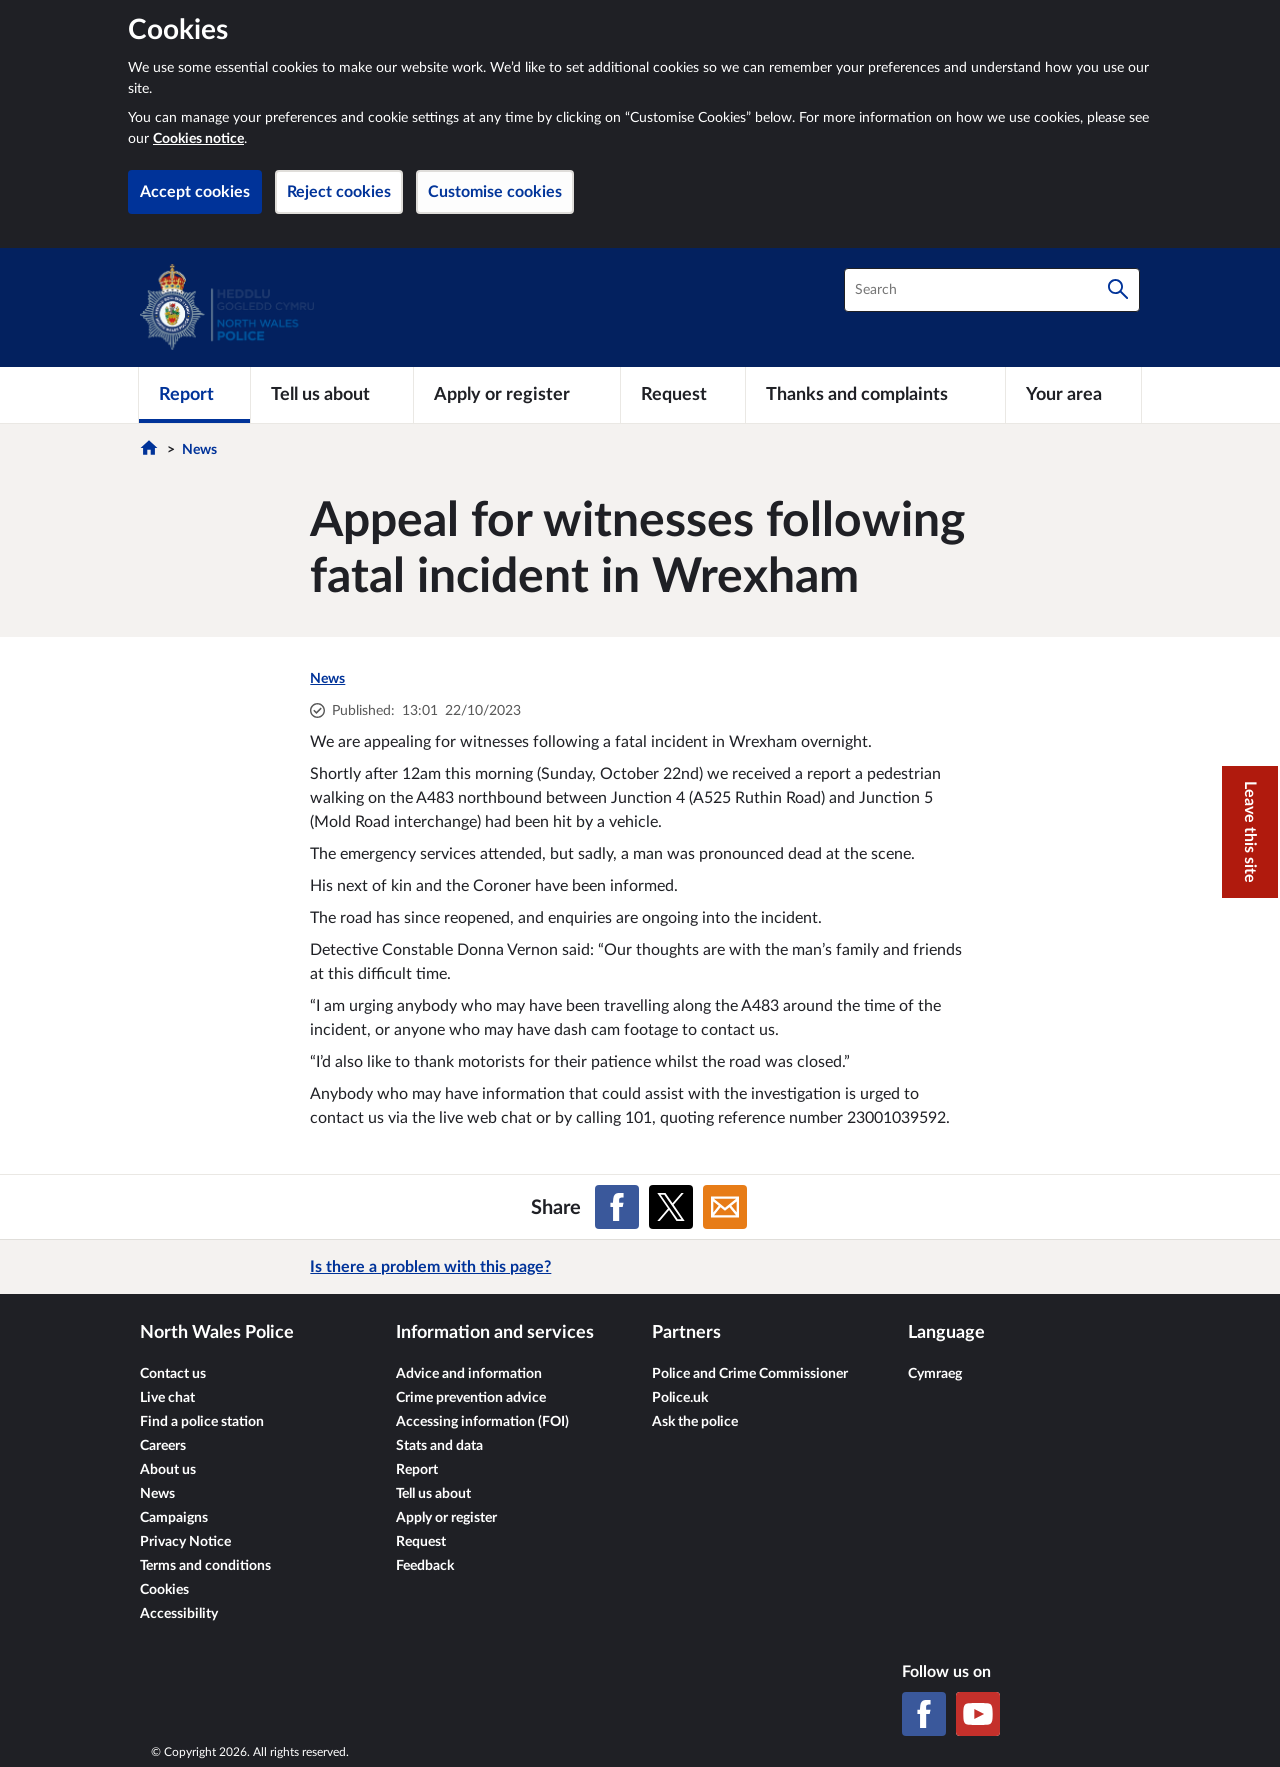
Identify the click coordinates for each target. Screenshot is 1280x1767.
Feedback (425, 1566)
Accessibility (179, 1614)
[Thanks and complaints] (875, 395)
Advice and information (469, 1374)
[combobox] (992, 290)
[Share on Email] (725, 1207)
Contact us (173, 1374)
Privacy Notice (185, 1542)
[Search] (1118, 290)
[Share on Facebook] (617, 1207)
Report (417, 1470)
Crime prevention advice (471, 1398)
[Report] (194, 395)
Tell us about (433, 1494)
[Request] (683, 395)
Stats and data (439, 1446)
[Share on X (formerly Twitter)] (671, 1207)
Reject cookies (339, 192)
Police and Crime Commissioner (750, 1374)
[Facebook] (924, 1714)
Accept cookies (195, 192)
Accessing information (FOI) (482, 1422)
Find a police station (202, 1422)
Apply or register (446, 1518)
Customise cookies (495, 192)
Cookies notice (198, 139)
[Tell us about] (332, 395)
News (199, 450)
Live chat (167, 1398)
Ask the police (695, 1422)
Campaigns (174, 1518)
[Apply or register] (516, 395)
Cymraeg (935, 1374)
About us (168, 1470)
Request (421, 1542)
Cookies (164, 1590)
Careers (163, 1446)
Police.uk (680, 1398)
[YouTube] (978, 1714)
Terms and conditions (205, 1566)
